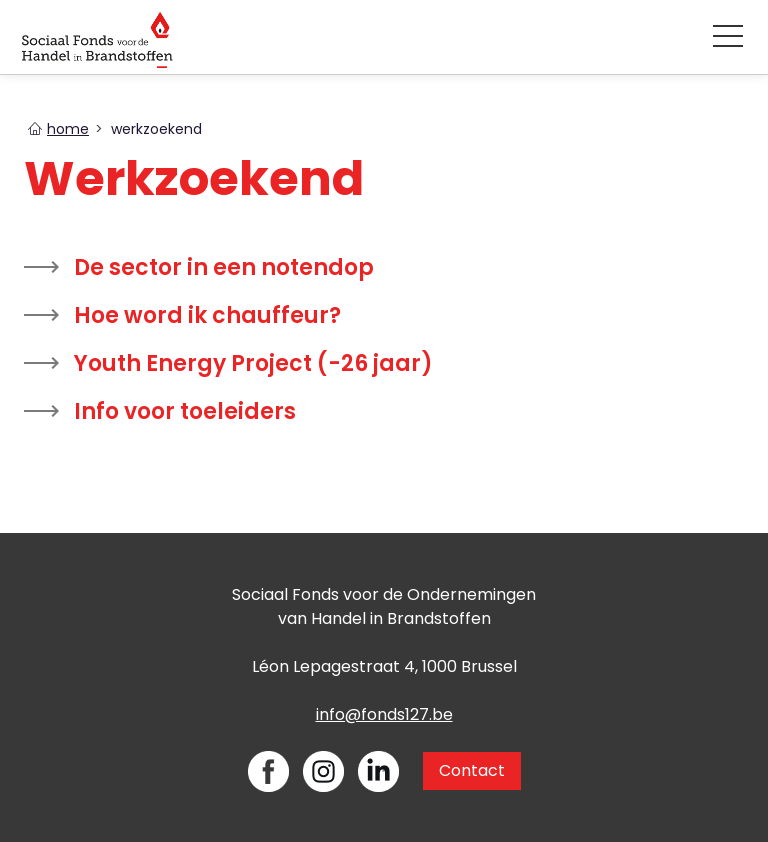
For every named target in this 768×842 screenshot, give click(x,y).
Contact (472, 770)
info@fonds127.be (384, 714)
